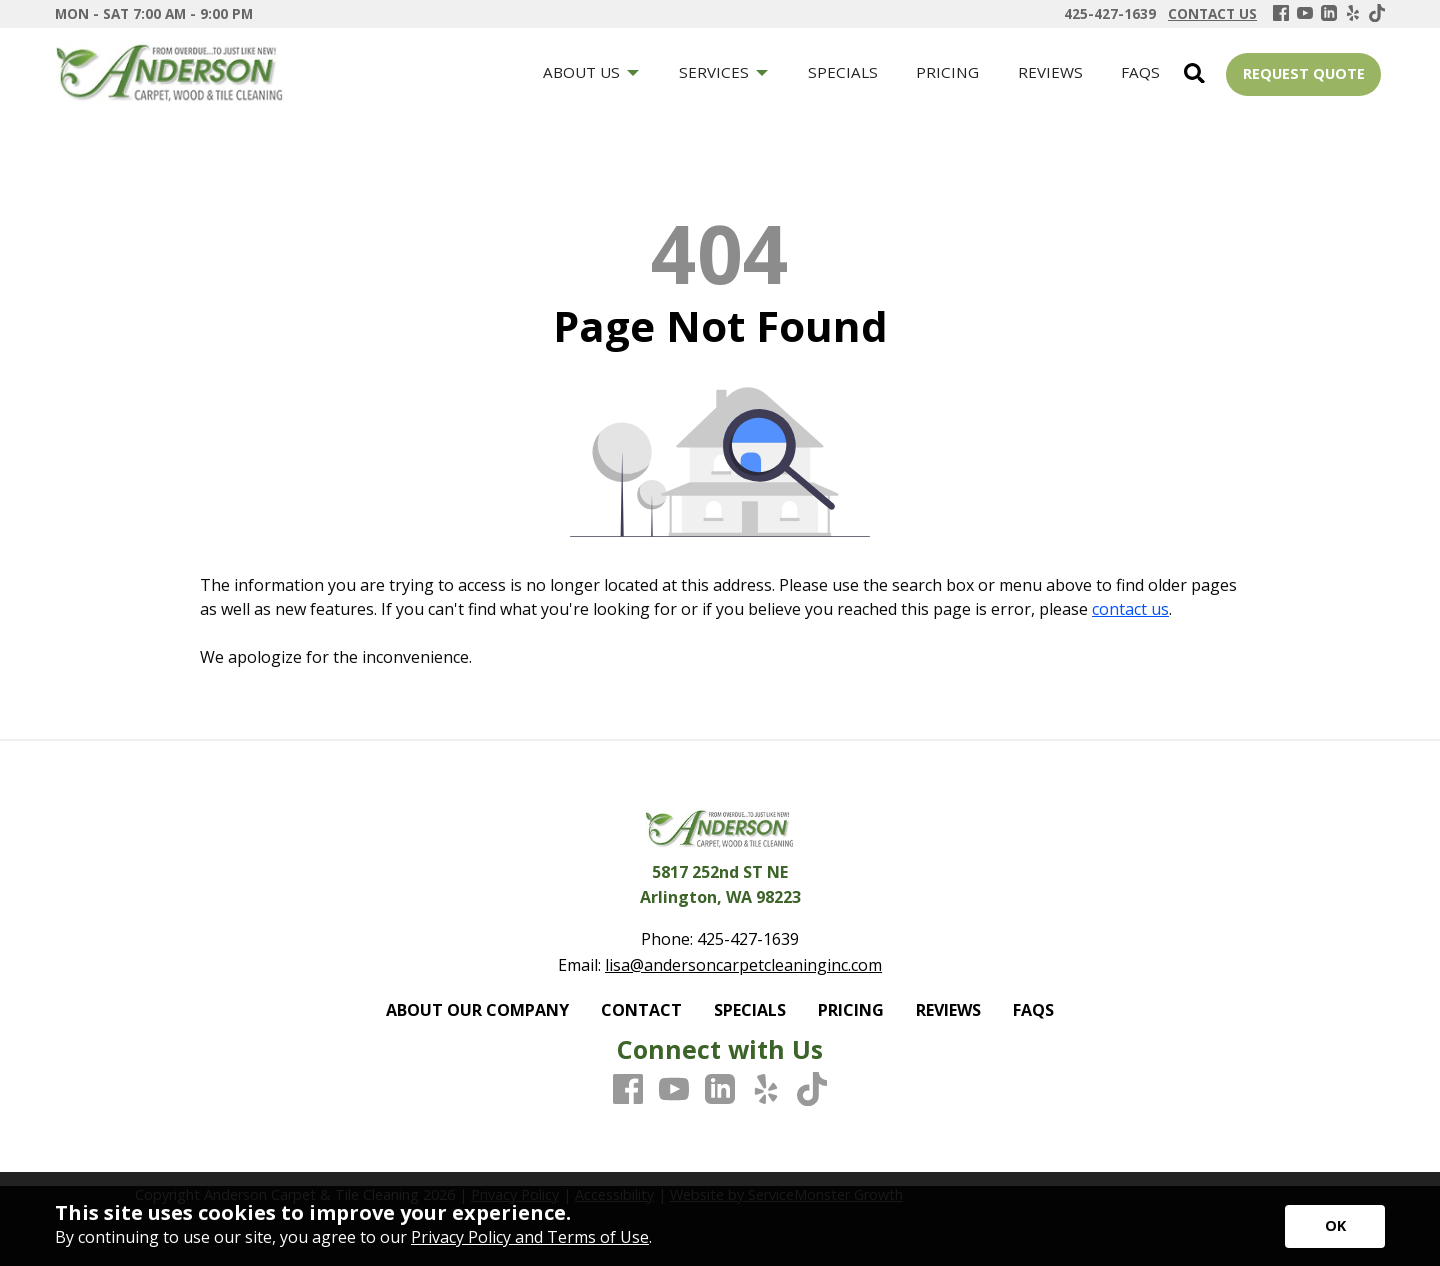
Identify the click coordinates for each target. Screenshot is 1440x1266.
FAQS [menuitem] (1140, 72)
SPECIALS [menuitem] (843, 72)
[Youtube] (1305, 14)
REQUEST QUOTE (1304, 73)
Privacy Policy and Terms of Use (530, 1237)
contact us (1130, 609)
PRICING (851, 1010)
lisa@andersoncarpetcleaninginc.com (743, 965)
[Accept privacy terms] (1335, 1226)
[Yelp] (1353, 14)
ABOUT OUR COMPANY (477, 1010)
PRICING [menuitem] (947, 72)
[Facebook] (1281, 14)
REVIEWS (948, 1010)
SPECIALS (750, 1010)
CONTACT (641, 1010)
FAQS (1033, 1010)
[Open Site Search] (1194, 74)
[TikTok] (1377, 14)
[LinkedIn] (1329, 14)
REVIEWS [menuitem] (1050, 72)
